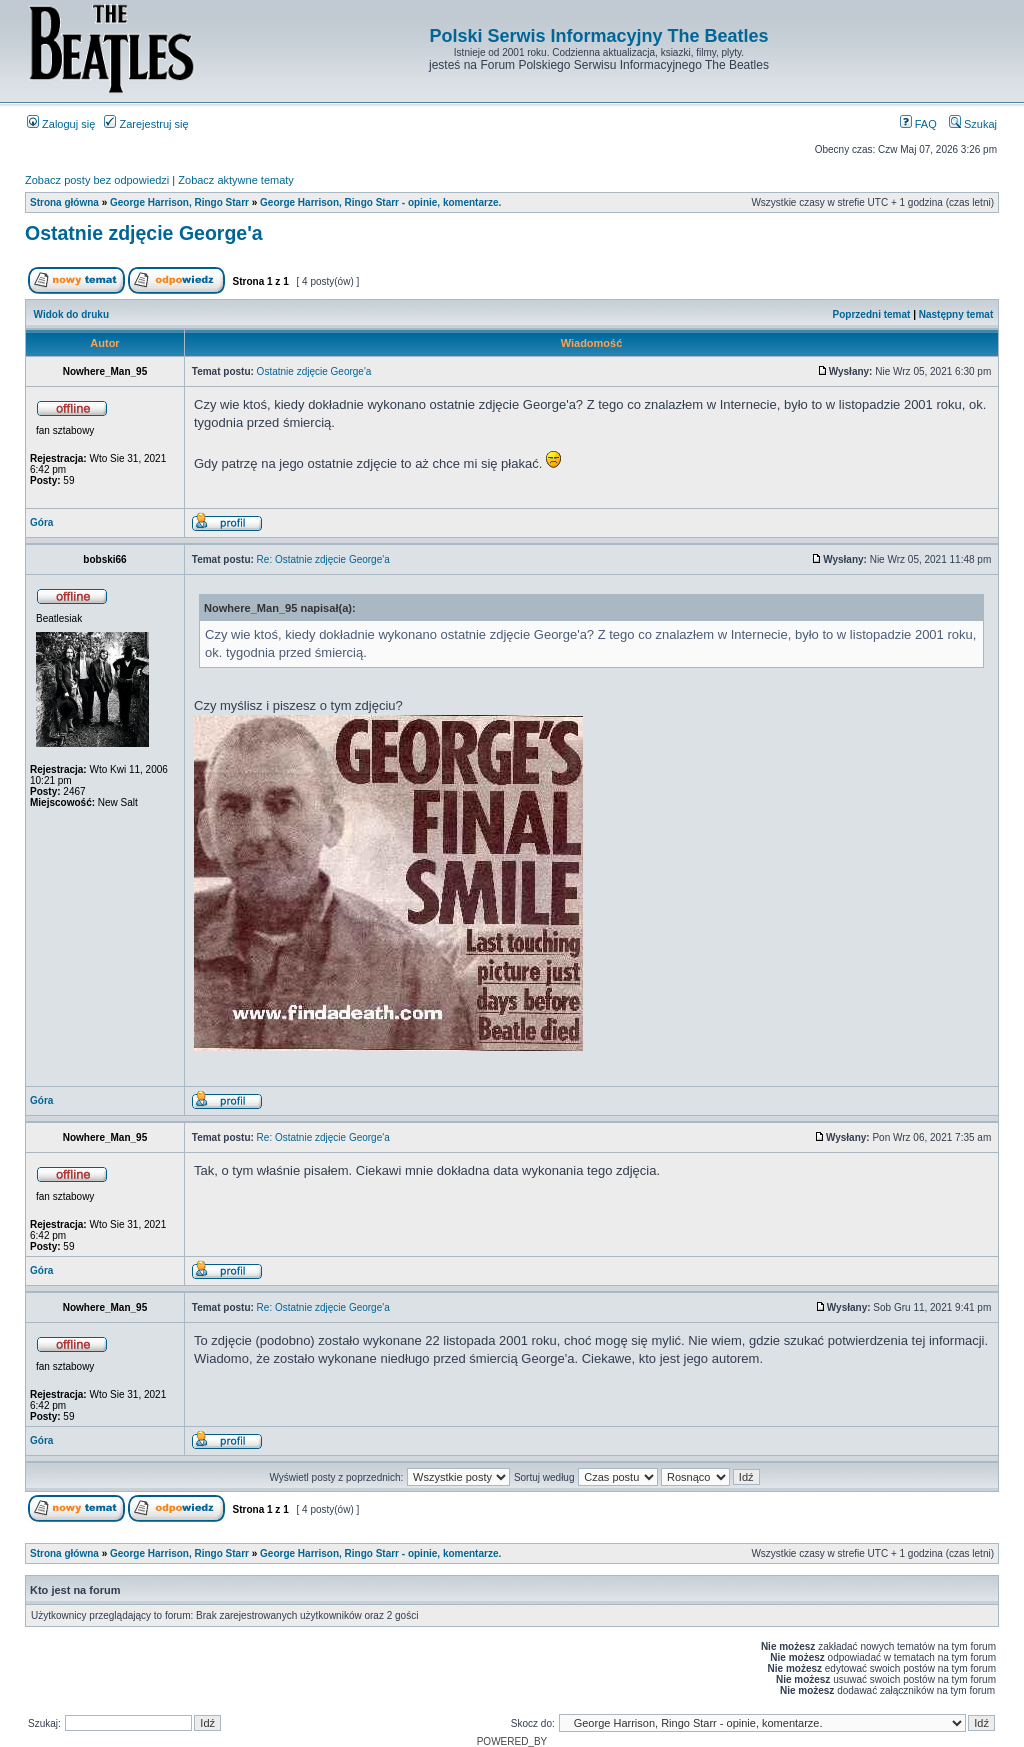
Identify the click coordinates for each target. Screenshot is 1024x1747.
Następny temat (956, 314)
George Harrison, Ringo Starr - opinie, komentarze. (380, 202)
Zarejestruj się (146, 124)
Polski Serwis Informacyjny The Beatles (598, 36)
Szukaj (973, 124)
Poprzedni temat (872, 314)
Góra (41, 522)
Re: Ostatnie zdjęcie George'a (323, 559)
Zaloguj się (61, 124)
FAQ (918, 124)
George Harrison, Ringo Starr (179, 202)
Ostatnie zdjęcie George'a (144, 233)
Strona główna (64, 202)
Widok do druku (71, 314)
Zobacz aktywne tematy (236, 180)
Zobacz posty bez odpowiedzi (97, 180)
